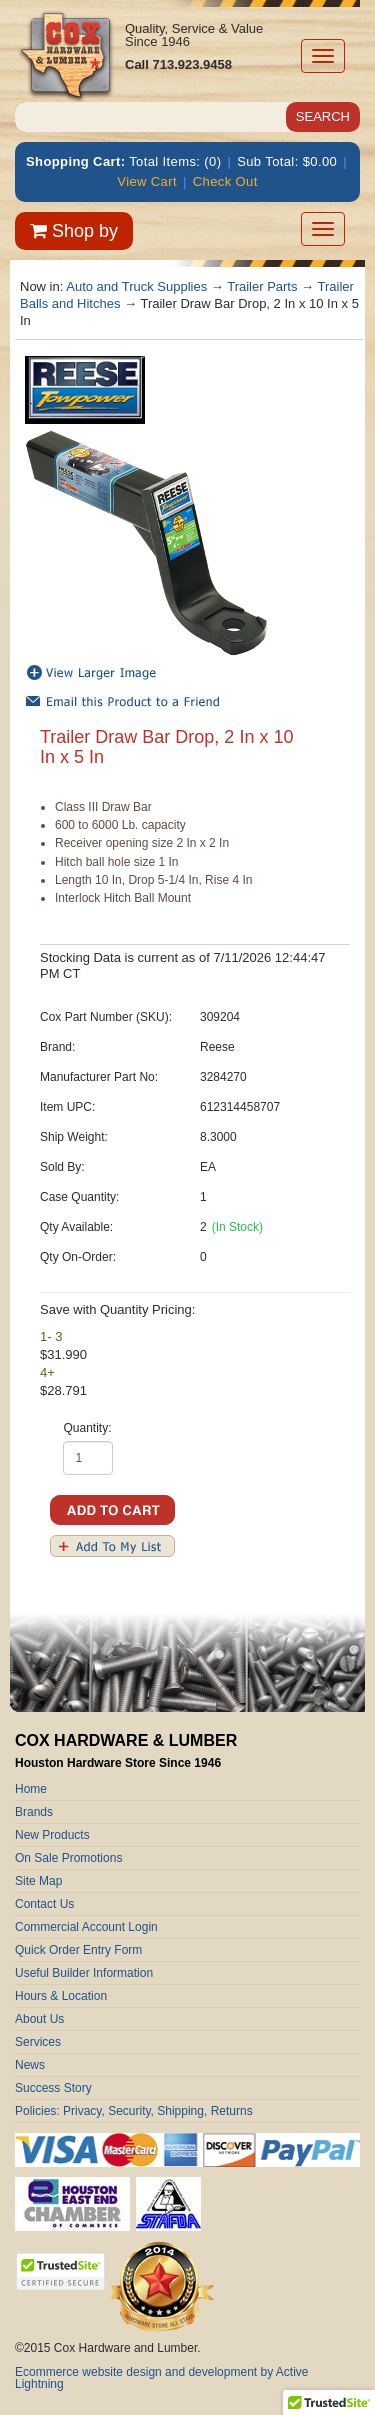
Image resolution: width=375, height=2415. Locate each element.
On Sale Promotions (68, 1858)
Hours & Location (61, 1996)
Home (31, 1789)
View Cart (147, 181)
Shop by (74, 231)
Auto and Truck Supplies (136, 286)
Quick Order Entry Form (78, 1950)
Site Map (38, 1881)
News (30, 2065)
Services (38, 2042)
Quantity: (87, 1428)
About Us (39, 2019)
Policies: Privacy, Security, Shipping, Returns (134, 2111)
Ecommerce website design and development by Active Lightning (162, 2378)
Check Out (225, 181)
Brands (34, 1812)
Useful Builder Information (84, 1973)
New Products (52, 1835)
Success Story (53, 2088)
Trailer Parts (262, 286)
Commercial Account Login (86, 1927)
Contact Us (44, 1904)
